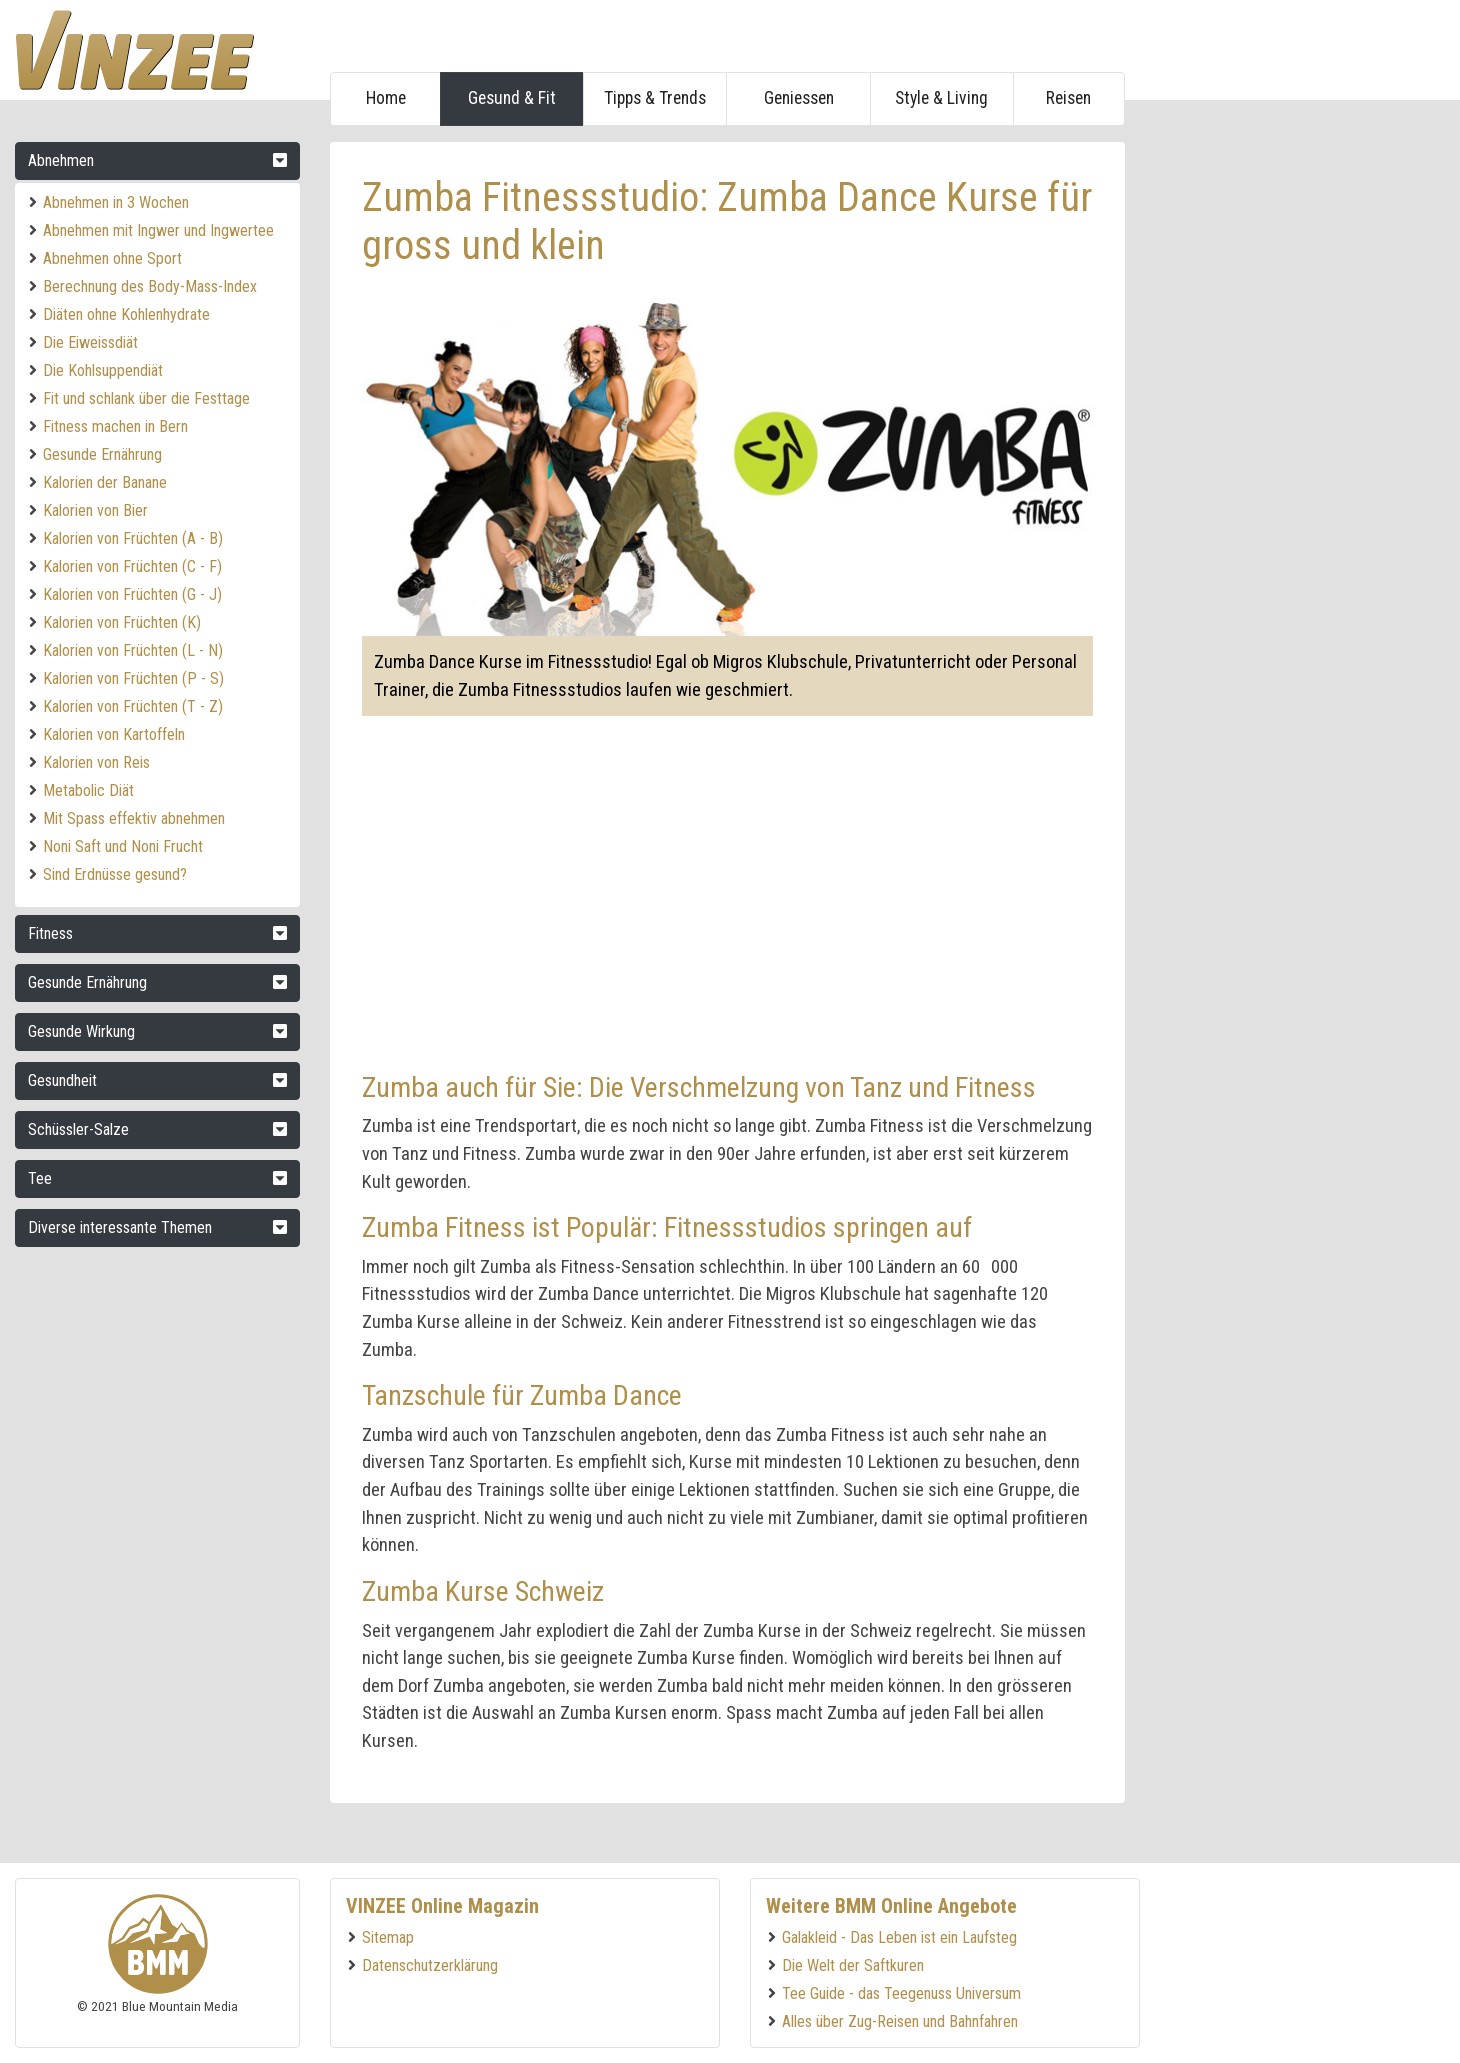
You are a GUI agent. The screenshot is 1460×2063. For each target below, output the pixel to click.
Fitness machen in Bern (115, 426)
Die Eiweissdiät (90, 342)
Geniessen (799, 98)
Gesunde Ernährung (102, 454)
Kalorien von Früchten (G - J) (132, 594)
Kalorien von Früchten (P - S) (133, 678)
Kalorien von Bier (95, 510)
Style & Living (941, 98)
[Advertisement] (1295, 442)
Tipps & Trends (655, 98)
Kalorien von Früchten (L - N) (133, 650)
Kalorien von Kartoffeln (114, 734)
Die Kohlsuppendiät (103, 370)
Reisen (1068, 98)
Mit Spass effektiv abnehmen (134, 818)
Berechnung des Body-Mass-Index (150, 286)
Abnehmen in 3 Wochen (116, 202)
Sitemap (388, 1937)
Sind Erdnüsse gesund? (115, 874)
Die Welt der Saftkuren (853, 1965)
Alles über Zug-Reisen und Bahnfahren (900, 2021)
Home (386, 98)
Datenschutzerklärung (430, 1965)
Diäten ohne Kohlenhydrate (126, 314)
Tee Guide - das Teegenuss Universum (901, 1993)
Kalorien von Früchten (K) (122, 622)
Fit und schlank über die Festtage (146, 398)
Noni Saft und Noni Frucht (123, 846)
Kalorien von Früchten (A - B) (133, 538)
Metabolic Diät (88, 790)
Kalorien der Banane (105, 482)
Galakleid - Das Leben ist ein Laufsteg (899, 1937)
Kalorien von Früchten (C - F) (132, 566)
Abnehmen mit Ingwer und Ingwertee (158, 230)
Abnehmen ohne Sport (112, 258)
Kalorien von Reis (96, 762)
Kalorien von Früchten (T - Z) (133, 706)
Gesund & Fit (512, 98)
